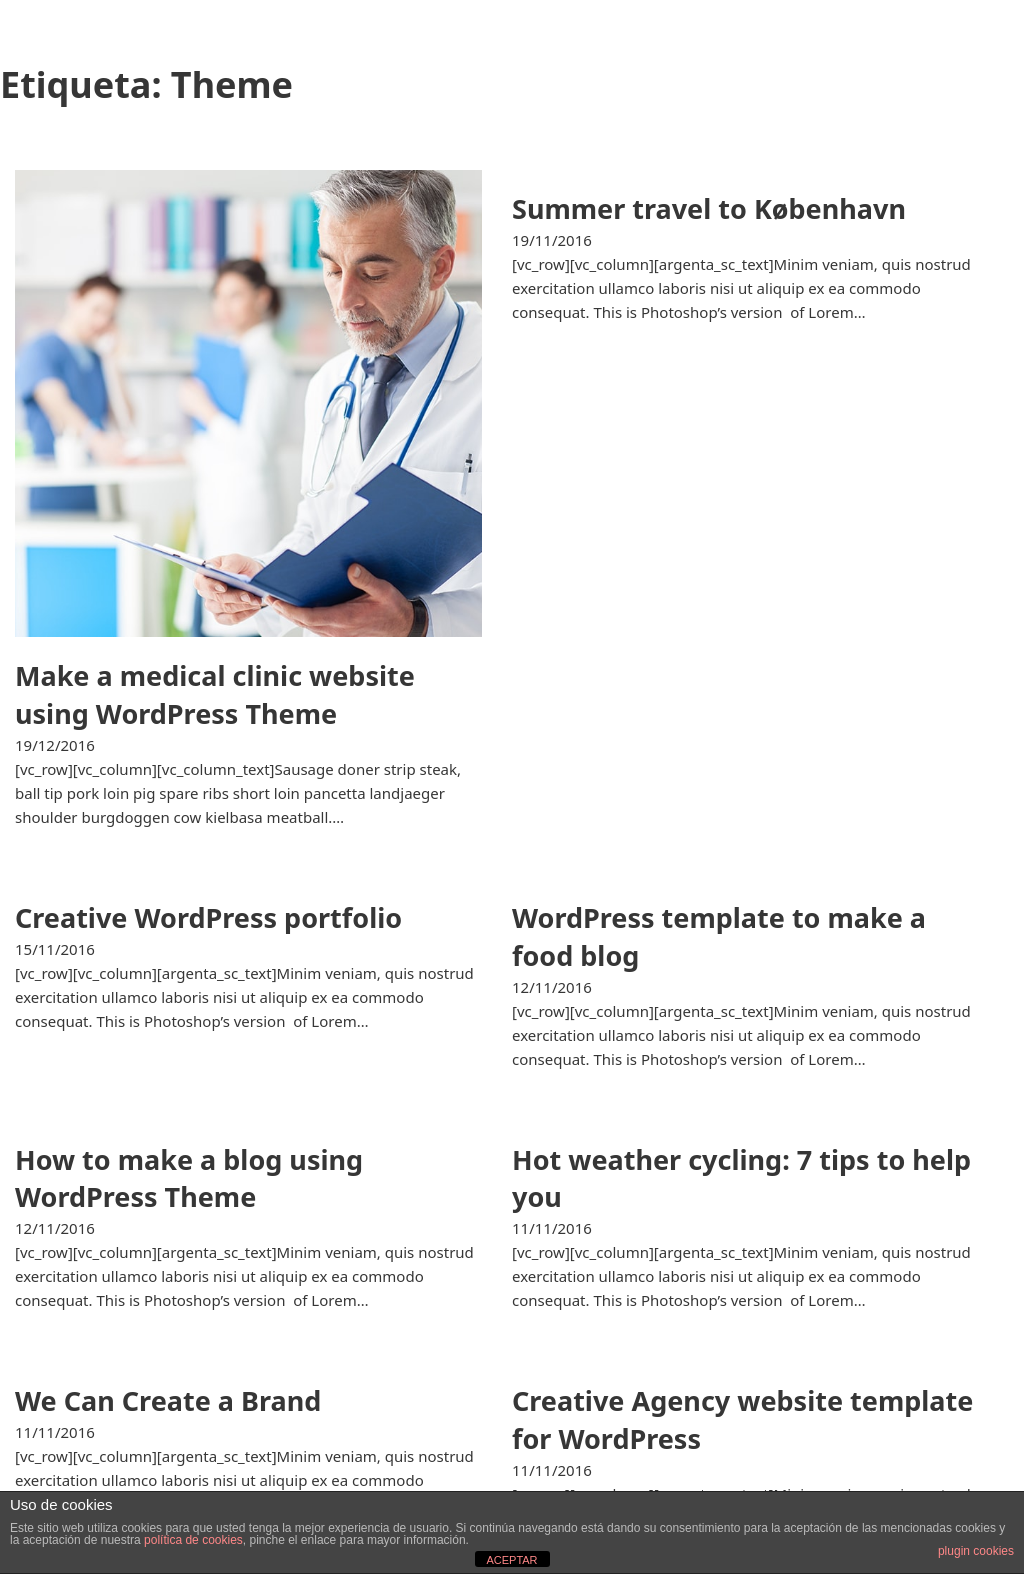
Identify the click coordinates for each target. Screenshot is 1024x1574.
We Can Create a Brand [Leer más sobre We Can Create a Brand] (168, 1400)
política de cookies (193, 1540)
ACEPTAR (511, 1560)
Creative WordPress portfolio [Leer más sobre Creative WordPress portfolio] (208, 917)
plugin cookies (976, 1551)
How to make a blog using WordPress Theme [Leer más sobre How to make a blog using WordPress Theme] (189, 1178)
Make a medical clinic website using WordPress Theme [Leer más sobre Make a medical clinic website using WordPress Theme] (215, 694)
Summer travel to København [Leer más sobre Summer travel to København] (709, 208)
